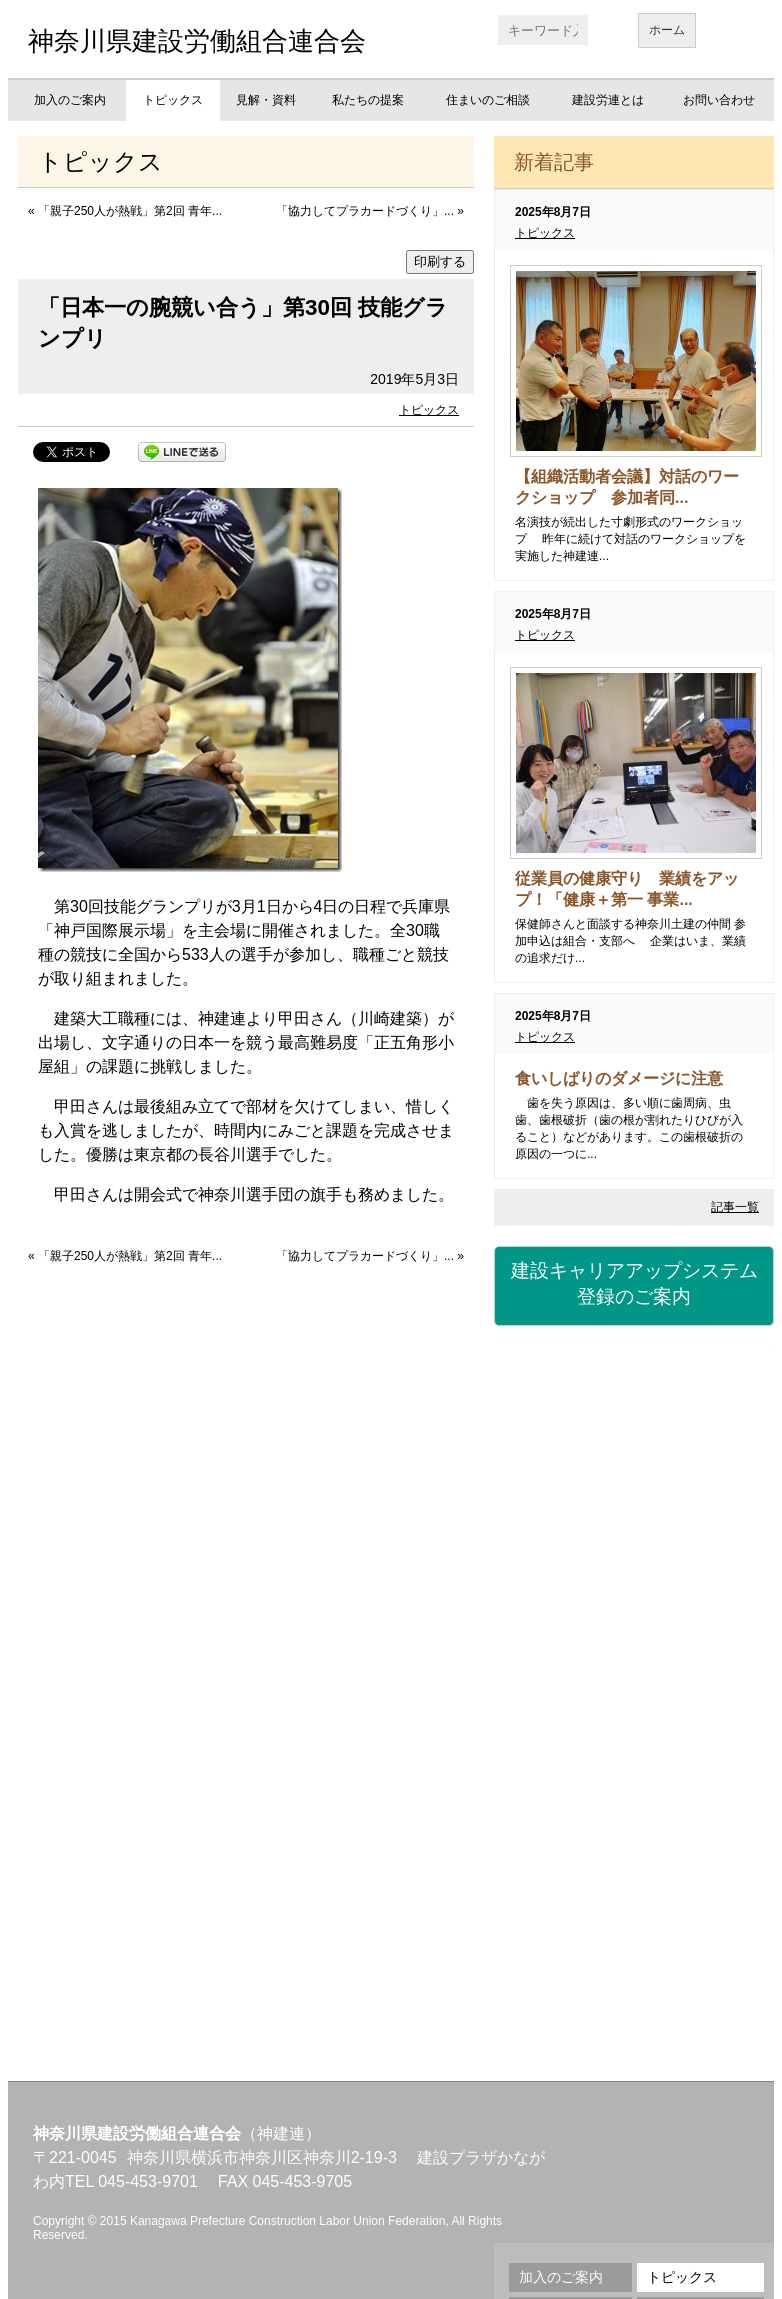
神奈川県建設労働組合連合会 (197, 41)
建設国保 (634, 1386)
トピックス (173, 100)
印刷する (440, 261)
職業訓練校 (634, 1716)
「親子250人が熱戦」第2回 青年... (130, 211)
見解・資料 (266, 100)
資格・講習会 (634, 1606)
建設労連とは (608, 100)
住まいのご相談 (488, 100)
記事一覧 (735, 1207)
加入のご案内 (70, 100)
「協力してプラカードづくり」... (365, 211)
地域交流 (634, 1826)
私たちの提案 (368, 100)
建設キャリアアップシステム (634, 1285)
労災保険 (634, 1496)
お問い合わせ (719, 100)
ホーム (667, 30)
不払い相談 (634, 1936)
